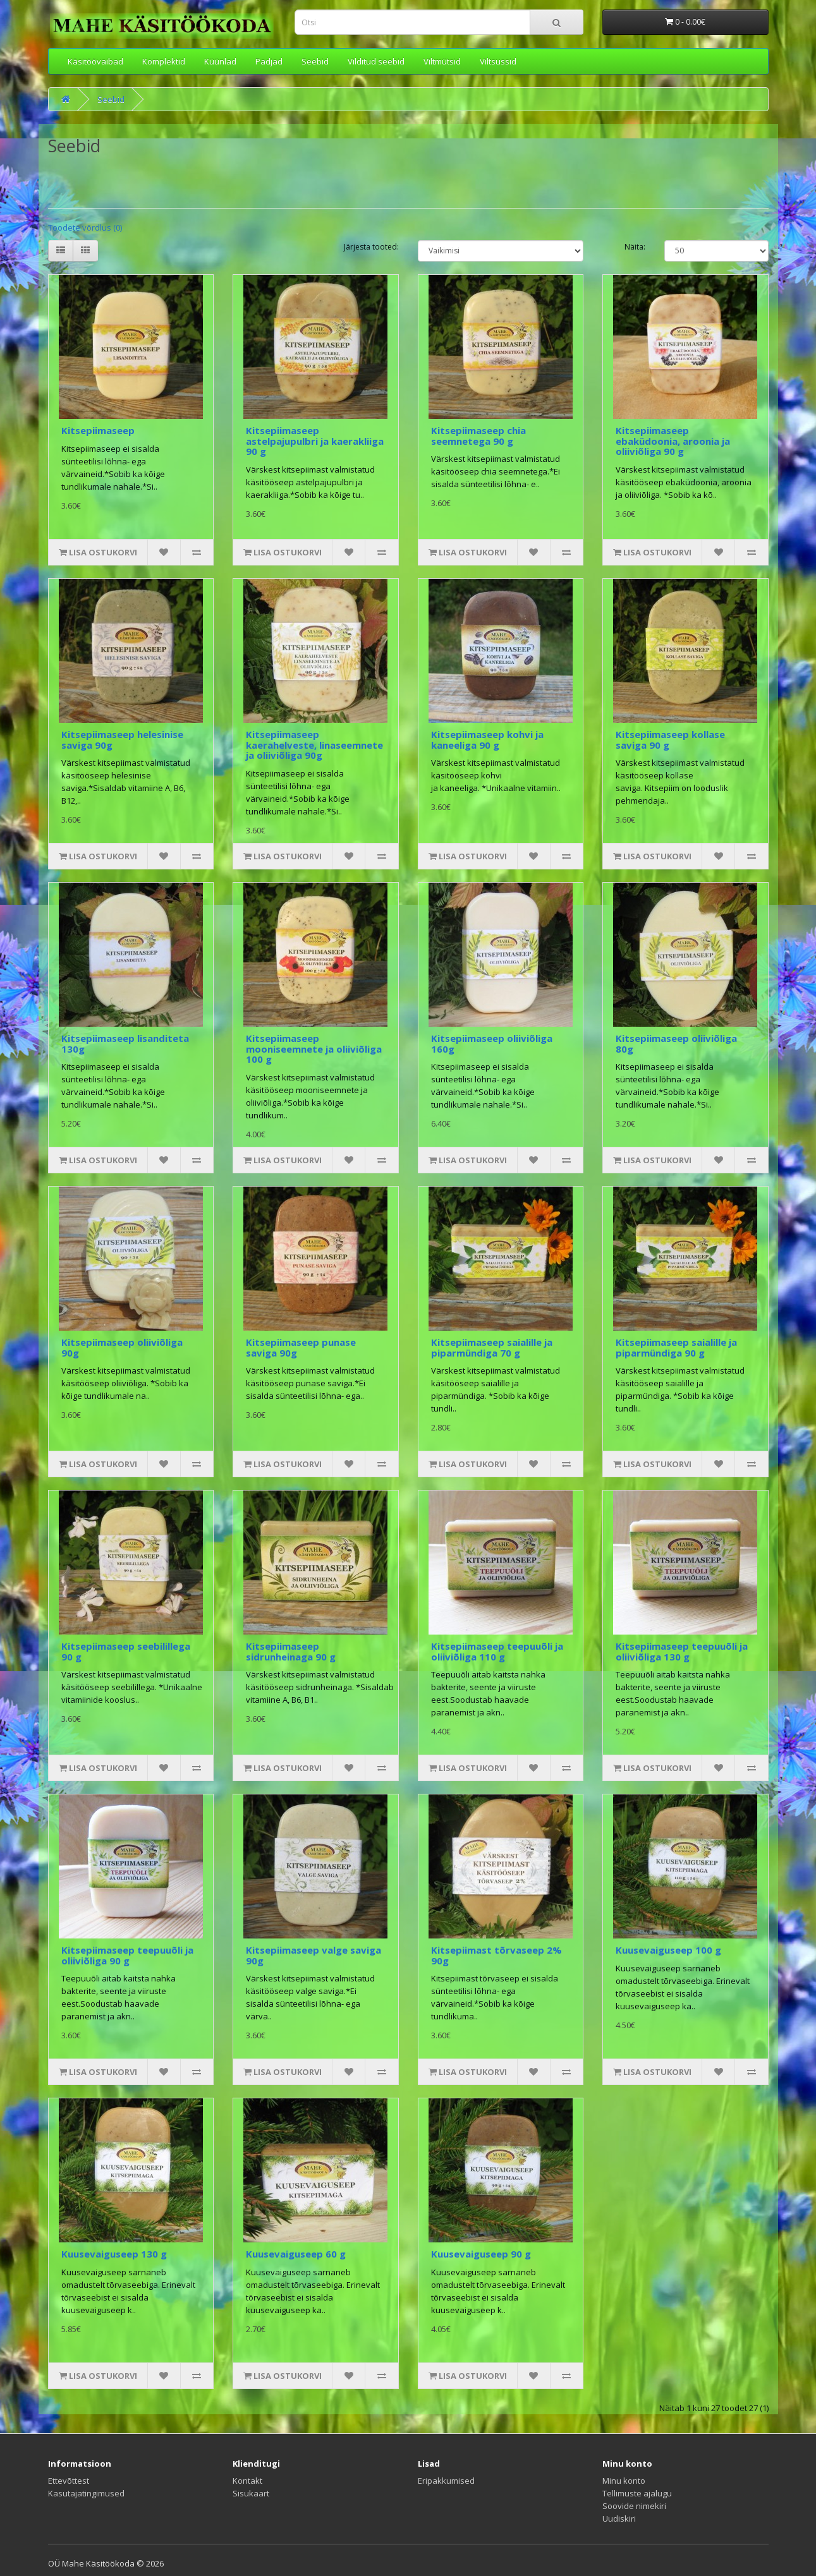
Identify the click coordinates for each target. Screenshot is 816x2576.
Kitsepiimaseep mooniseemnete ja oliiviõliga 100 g (314, 1048)
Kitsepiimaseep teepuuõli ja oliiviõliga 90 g (127, 1955)
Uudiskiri (619, 2518)
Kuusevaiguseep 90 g (481, 2253)
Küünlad (220, 61)
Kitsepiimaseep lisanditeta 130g (125, 1043)
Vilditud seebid (376, 61)
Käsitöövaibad (95, 61)
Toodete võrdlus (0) (85, 227)
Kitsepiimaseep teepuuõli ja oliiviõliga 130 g (682, 1651)
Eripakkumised (446, 2480)
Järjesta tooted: (371, 246)
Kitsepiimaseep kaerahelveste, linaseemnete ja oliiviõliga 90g (314, 744)
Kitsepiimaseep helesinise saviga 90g (122, 739)
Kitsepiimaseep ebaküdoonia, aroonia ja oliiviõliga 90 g (673, 440)
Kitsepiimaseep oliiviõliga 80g (676, 1043)
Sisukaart (251, 2493)
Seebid (315, 61)
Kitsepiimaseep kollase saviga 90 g (670, 739)
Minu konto (623, 2480)
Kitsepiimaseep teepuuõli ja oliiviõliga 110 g (497, 1651)
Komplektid (163, 61)
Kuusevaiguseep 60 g (296, 2253)
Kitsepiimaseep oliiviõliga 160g (491, 1043)
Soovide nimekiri (634, 2506)
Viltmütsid (442, 61)
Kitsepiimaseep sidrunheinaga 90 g (291, 1651)
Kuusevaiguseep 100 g (668, 1950)
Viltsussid (498, 61)
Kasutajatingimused (86, 2493)
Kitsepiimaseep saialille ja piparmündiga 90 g (676, 1347)
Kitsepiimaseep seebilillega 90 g (125, 1651)
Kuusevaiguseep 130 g (114, 2253)
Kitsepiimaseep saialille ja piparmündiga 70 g (491, 1347)
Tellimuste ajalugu (637, 2493)
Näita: (634, 246)
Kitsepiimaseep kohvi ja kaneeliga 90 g (487, 739)
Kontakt (247, 2480)
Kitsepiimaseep (98, 430)
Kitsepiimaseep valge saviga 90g (313, 1955)
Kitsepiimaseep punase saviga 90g (301, 1347)
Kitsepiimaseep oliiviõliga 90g (122, 1347)
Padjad (269, 61)
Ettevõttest (68, 2480)
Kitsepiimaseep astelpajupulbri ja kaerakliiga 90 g (315, 440)
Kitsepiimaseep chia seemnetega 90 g (478, 435)
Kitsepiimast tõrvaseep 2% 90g (496, 1955)
